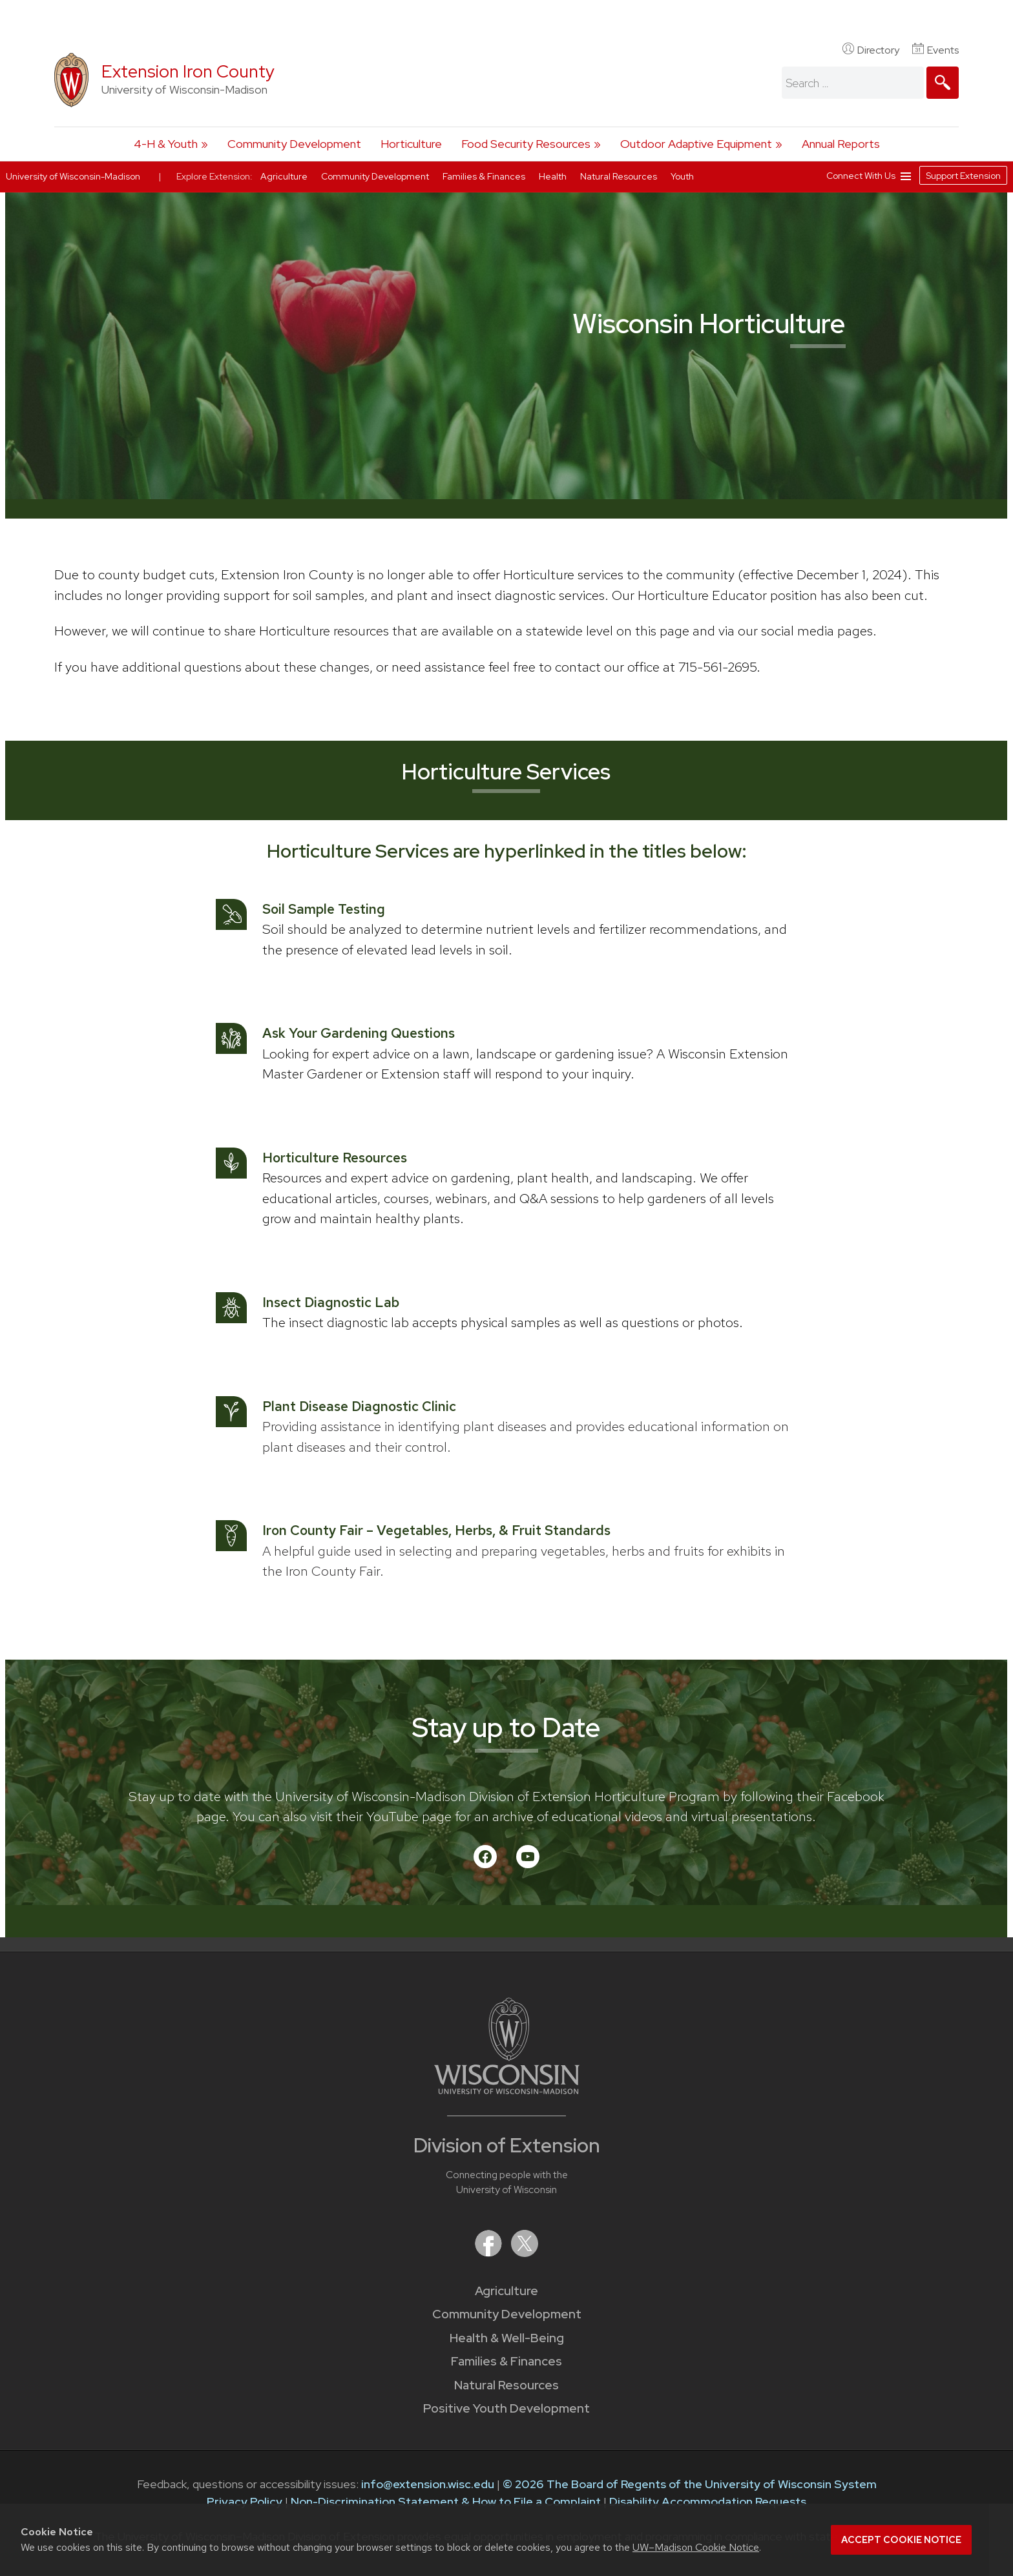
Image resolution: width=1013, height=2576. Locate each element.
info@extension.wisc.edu (427, 2484)
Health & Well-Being (507, 2338)
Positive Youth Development (506, 2408)
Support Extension (963, 175)
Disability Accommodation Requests (707, 2501)
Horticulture (411, 143)
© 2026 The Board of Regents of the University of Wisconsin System (690, 2484)
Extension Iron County (188, 71)
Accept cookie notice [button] (901, 2539)
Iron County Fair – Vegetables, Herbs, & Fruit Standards (436, 1530)
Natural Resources (506, 2385)
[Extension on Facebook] (490, 2253)
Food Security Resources (525, 143)
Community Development (294, 143)
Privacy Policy (244, 2501)
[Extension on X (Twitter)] (524, 2253)
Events (935, 50)
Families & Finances (506, 2361)
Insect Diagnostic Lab (330, 1302)
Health (554, 176)
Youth (682, 176)
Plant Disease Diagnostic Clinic (359, 1406)
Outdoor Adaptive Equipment (696, 143)
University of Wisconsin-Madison (73, 176)
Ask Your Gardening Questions (358, 1033)
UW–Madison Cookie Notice (695, 2547)
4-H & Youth (166, 143)
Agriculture (506, 2291)
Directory (870, 50)
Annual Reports (841, 143)
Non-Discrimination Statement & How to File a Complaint (446, 2501)
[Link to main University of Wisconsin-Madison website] (507, 2090)
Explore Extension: (214, 176)
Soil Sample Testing (323, 909)
